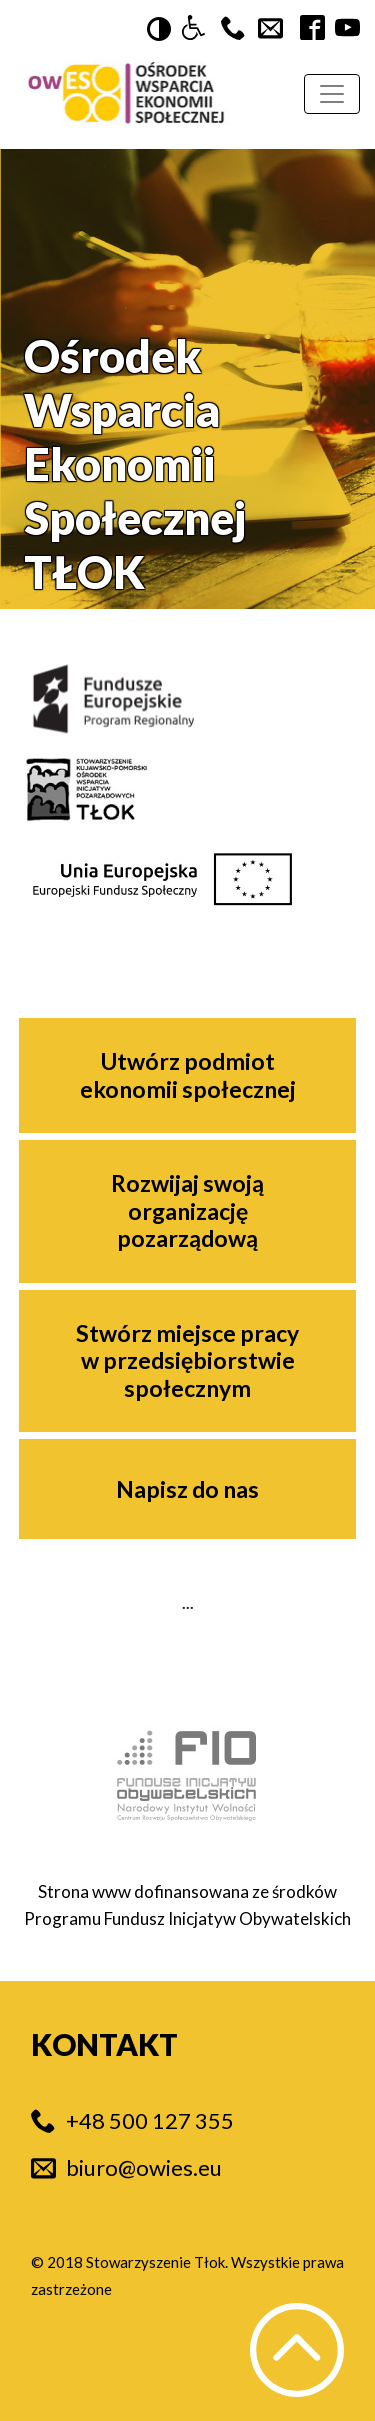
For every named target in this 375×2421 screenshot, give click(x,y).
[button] (193, 28)
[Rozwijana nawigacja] (332, 94)
